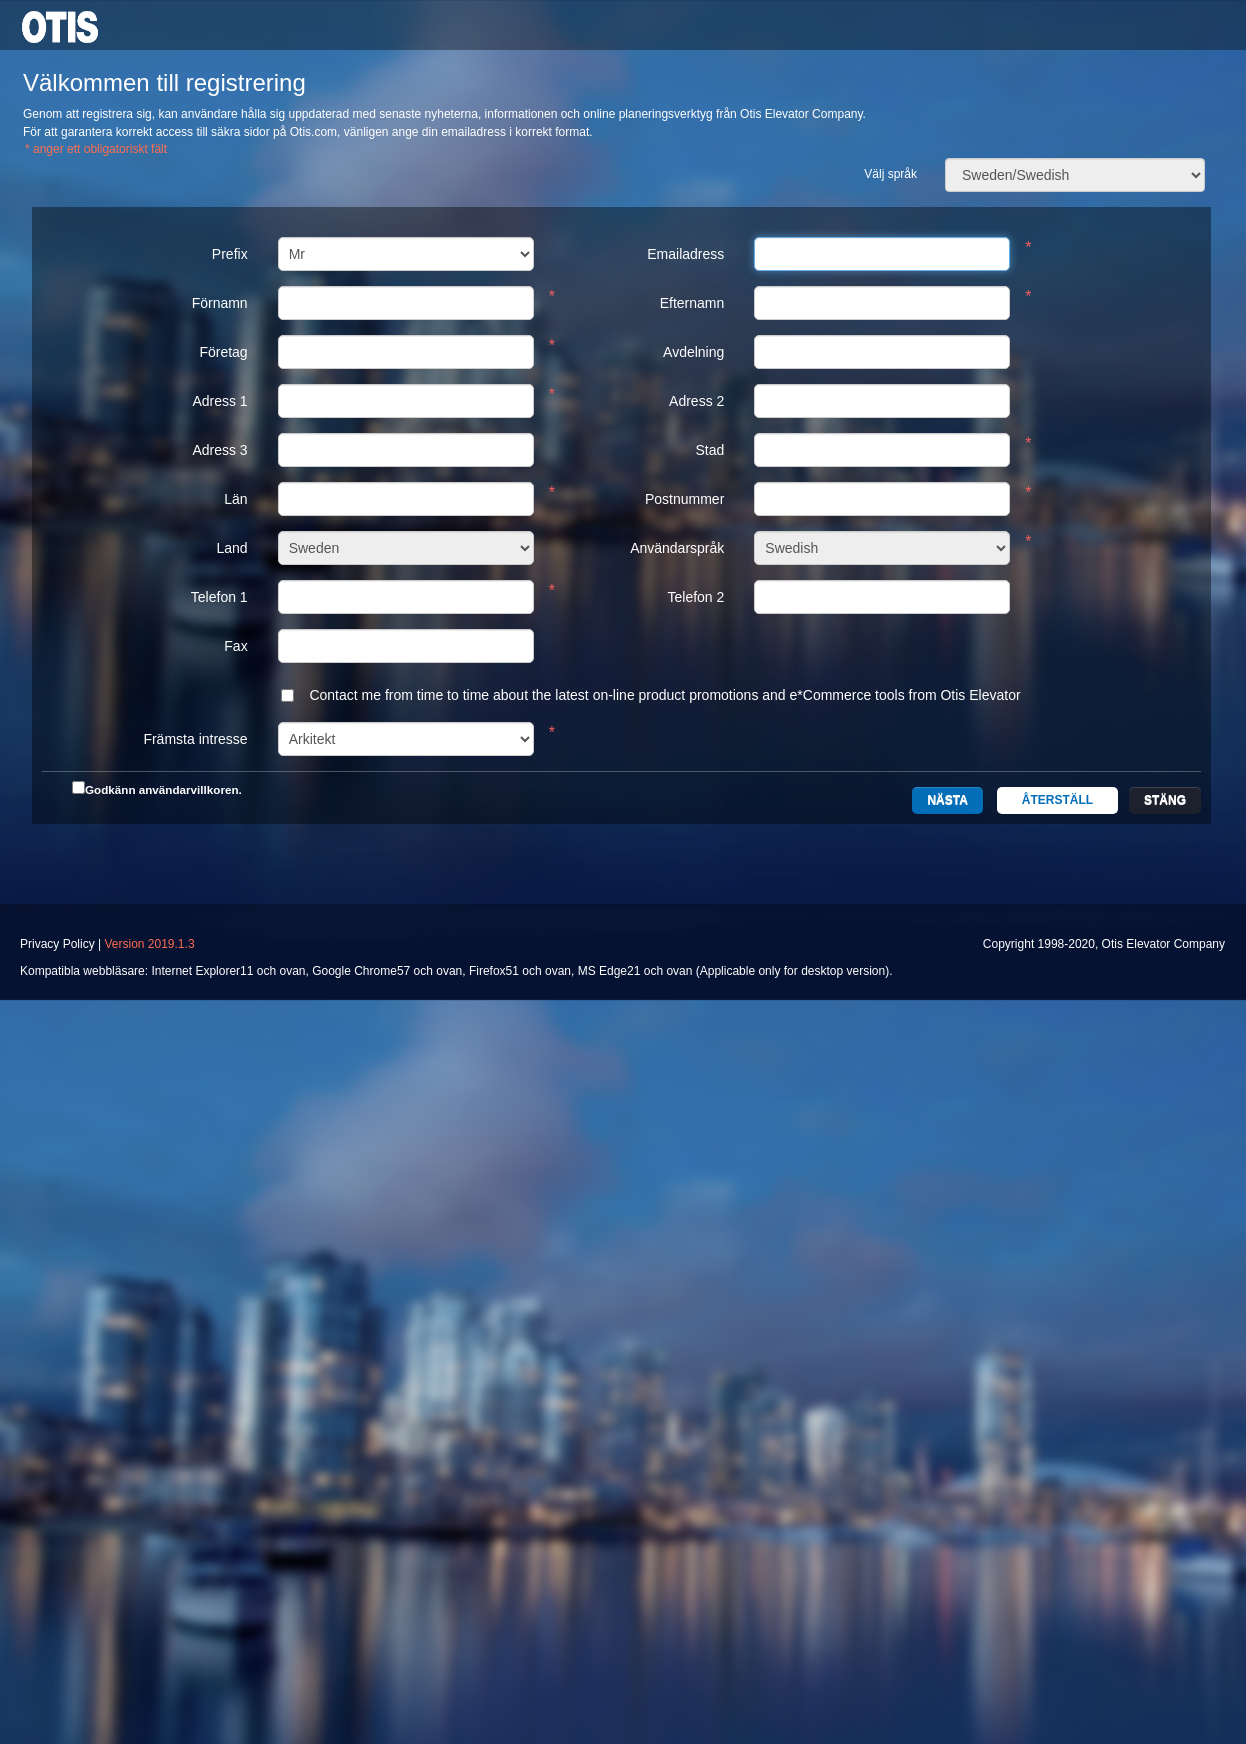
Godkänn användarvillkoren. (163, 789)
